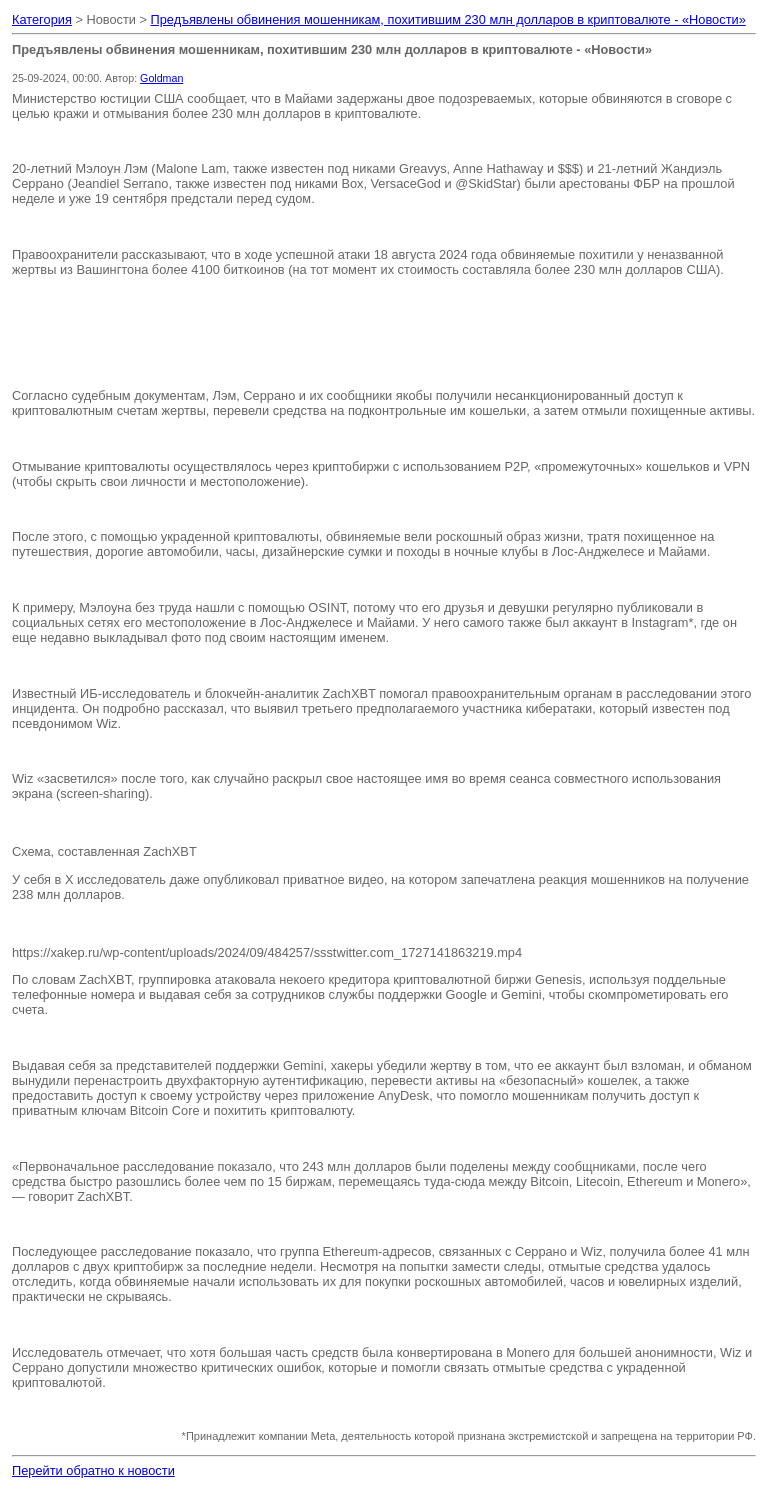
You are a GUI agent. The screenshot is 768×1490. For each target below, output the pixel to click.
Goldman (161, 78)
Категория (42, 19)
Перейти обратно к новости (93, 1470)
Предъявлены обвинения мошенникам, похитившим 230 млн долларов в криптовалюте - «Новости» (448, 19)
